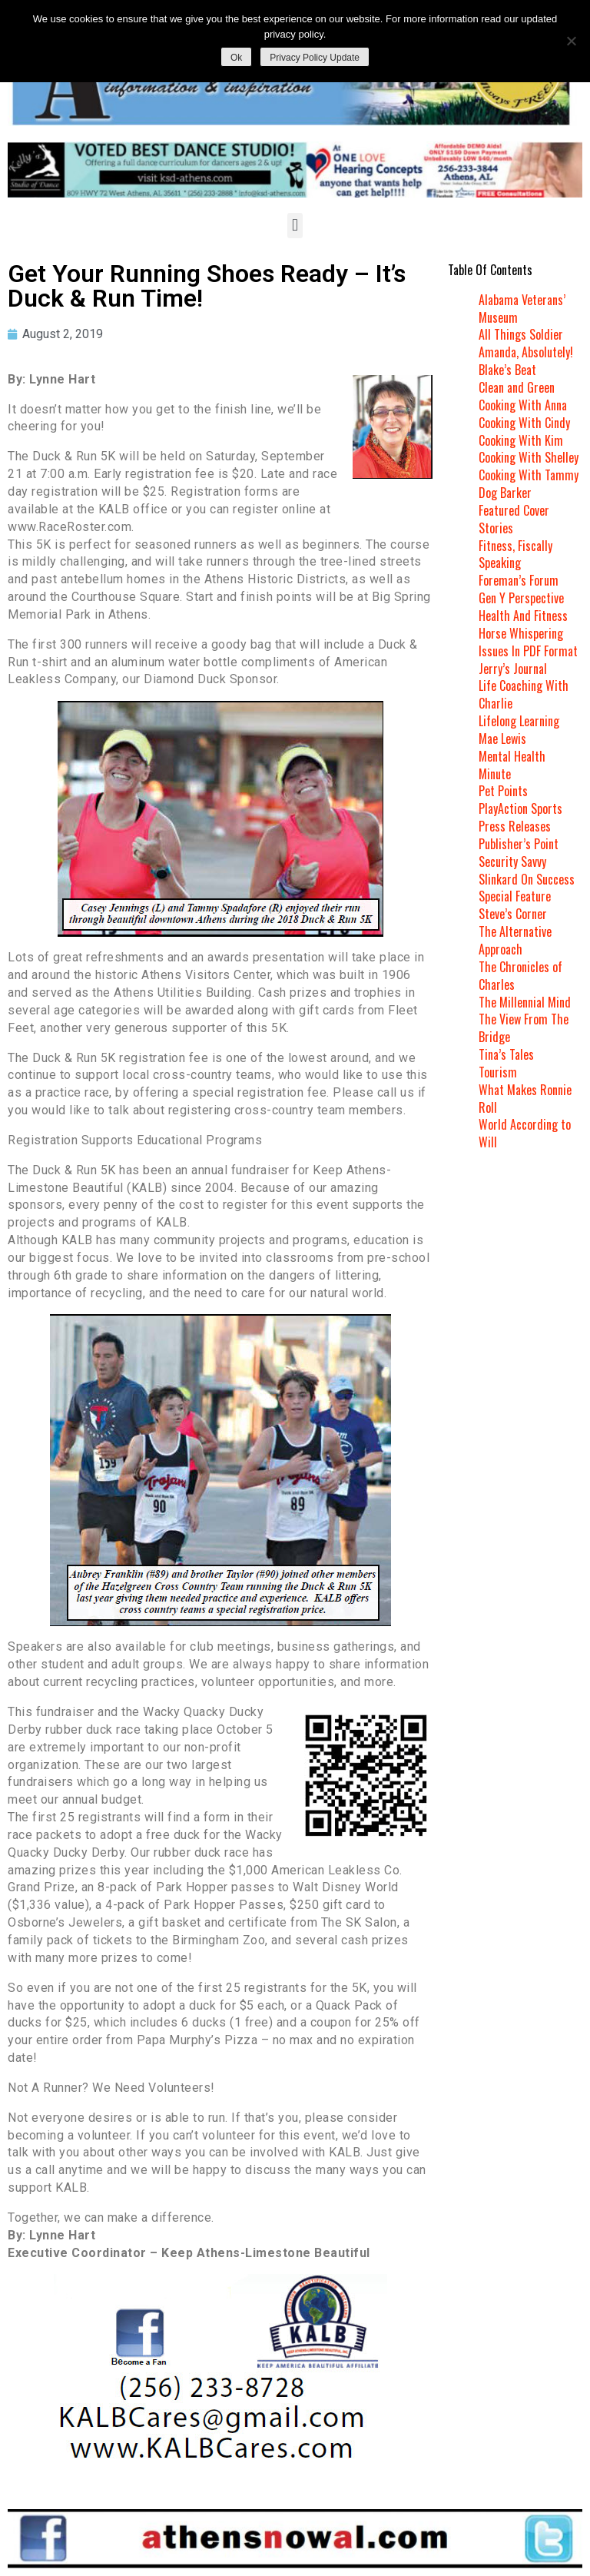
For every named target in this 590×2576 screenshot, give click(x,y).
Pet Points (503, 791)
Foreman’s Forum (519, 580)
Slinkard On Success (527, 879)
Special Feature (515, 896)
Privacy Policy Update (315, 57)
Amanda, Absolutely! (526, 352)
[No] (570, 40)
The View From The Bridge (523, 1028)
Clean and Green (517, 387)
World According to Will (525, 1133)
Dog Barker (505, 492)
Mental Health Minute (512, 765)
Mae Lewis (502, 738)
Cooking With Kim (521, 440)
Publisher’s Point (519, 844)
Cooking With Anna (523, 405)
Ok (236, 57)
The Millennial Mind (525, 1002)
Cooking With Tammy (528, 475)
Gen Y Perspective (521, 598)
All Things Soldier (521, 334)
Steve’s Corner (513, 914)
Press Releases (515, 826)
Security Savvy (512, 861)
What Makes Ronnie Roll (525, 1099)
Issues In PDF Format (528, 651)
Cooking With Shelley (528, 457)
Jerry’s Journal (513, 668)
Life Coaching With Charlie (523, 694)
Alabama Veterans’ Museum (522, 308)
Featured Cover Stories (514, 519)
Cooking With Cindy (524, 422)
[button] (294, 225)
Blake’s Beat (507, 369)
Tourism (498, 1072)
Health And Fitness (523, 615)
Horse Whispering (521, 633)
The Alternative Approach (515, 940)
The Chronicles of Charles (520, 976)
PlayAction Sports (520, 808)
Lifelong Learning (519, 721)
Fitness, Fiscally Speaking (515, 554)
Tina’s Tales (506, 1054)
